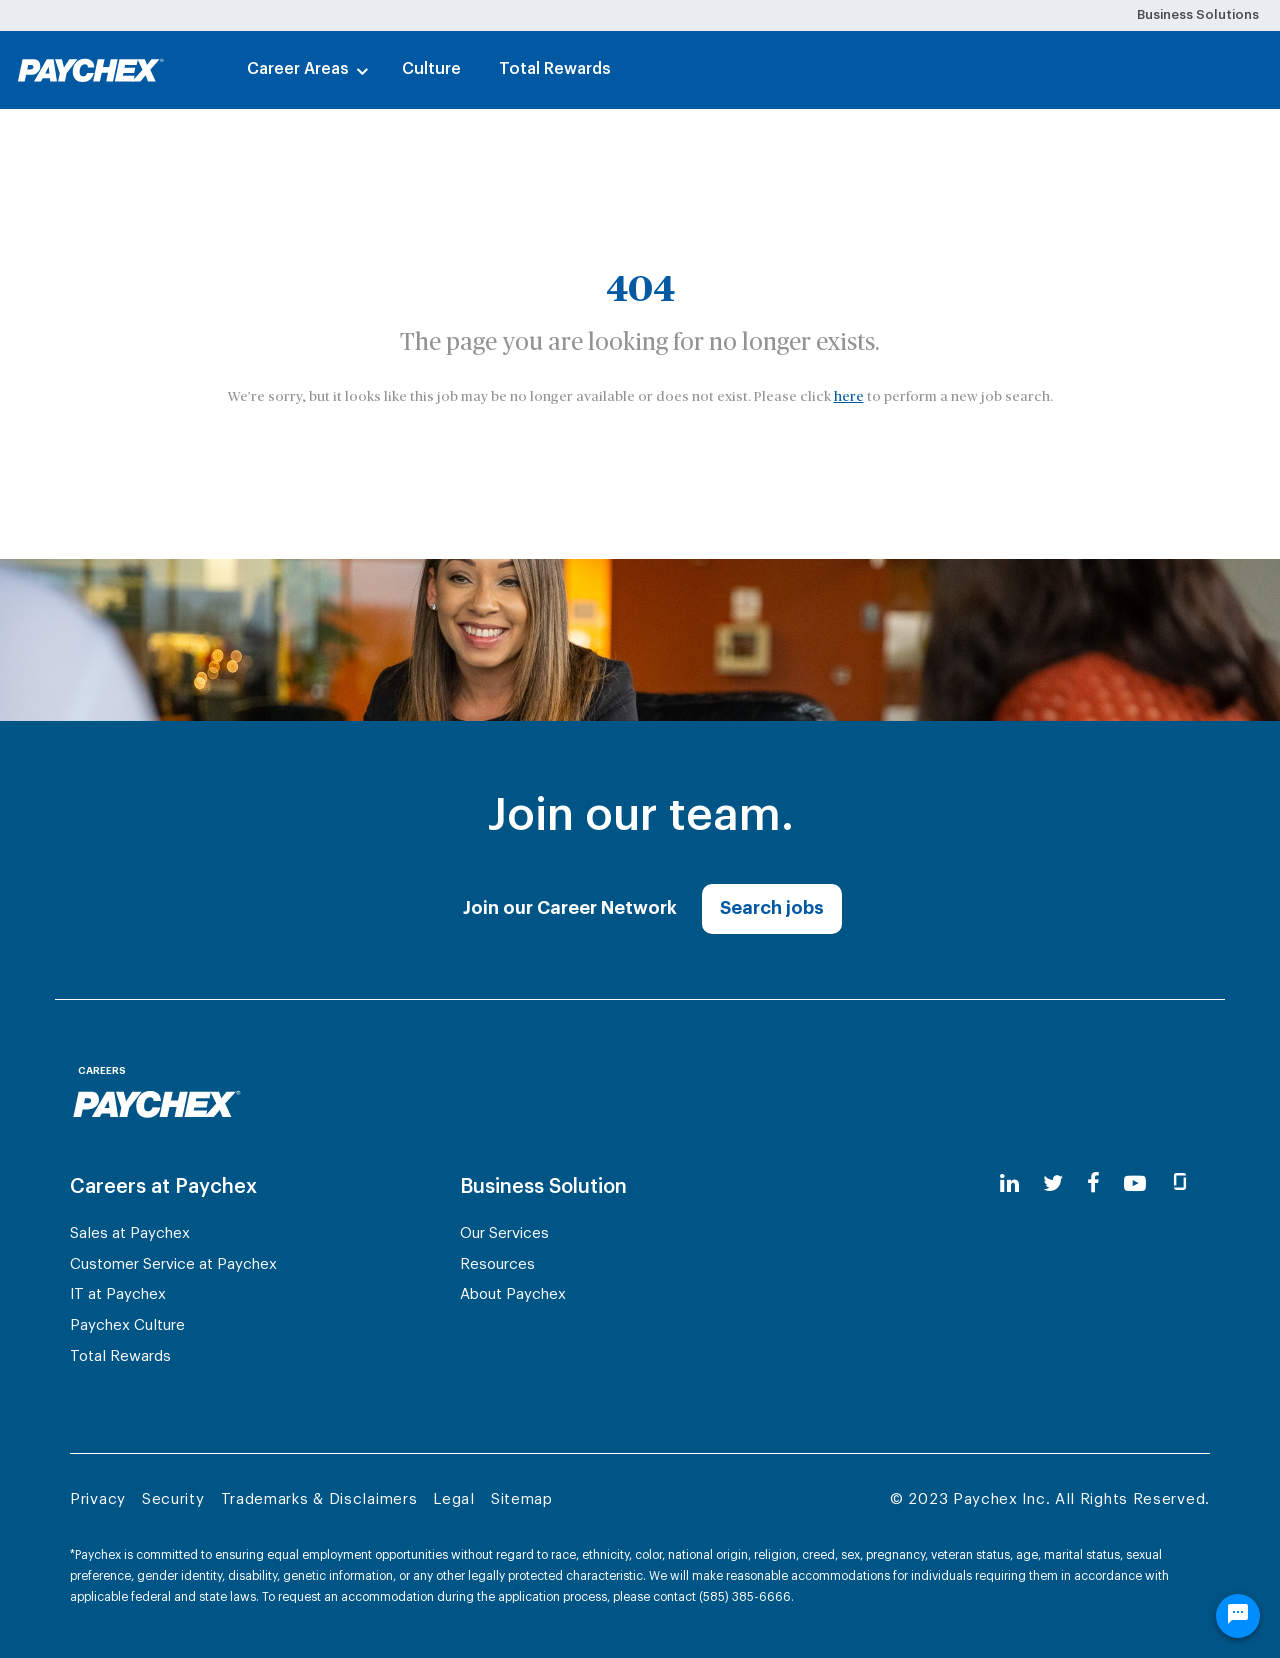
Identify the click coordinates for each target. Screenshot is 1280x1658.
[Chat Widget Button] (1238, 1616)
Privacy (98, 1499)
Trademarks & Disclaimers (319, 1499)
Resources (497, 1264)
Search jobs (772, 908)
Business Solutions (1198, 14)
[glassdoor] (1180, 1184)
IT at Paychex (118, 1294)
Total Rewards (555, 69)
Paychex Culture (127, 1325)
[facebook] (1093, 1184)
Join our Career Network (570, 908)
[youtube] (1135, 1184)
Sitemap (522, 1499)
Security (173, 1499)
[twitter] (1053, 1184)
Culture (431, 69)
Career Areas (298, 69)
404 (640, 290)
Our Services (504, 1233)
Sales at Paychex (130, 1233)
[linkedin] (1009, 1184)
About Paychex (513, 1294)
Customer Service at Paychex (173, 1264)
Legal (454, 1499)
